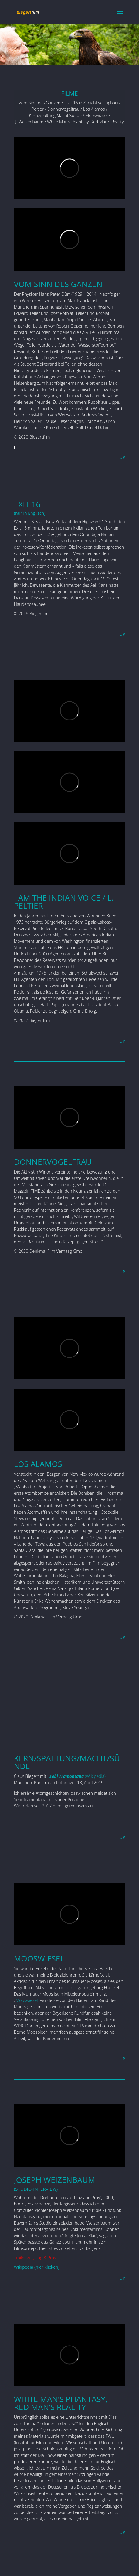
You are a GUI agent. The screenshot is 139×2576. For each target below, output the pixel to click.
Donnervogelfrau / (64, 109)
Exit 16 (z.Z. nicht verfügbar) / (92, 103)
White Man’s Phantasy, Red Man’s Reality (85, 122)
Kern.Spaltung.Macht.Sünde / (56, 115)
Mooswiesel (95, 115)
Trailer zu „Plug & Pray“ (35, 2258)
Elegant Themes (56, 2568)
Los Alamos (93, 109)
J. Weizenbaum (29, 122)
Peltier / (39, 109)
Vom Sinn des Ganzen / (41, 103)
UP (122, 457)
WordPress (113, 2568)
